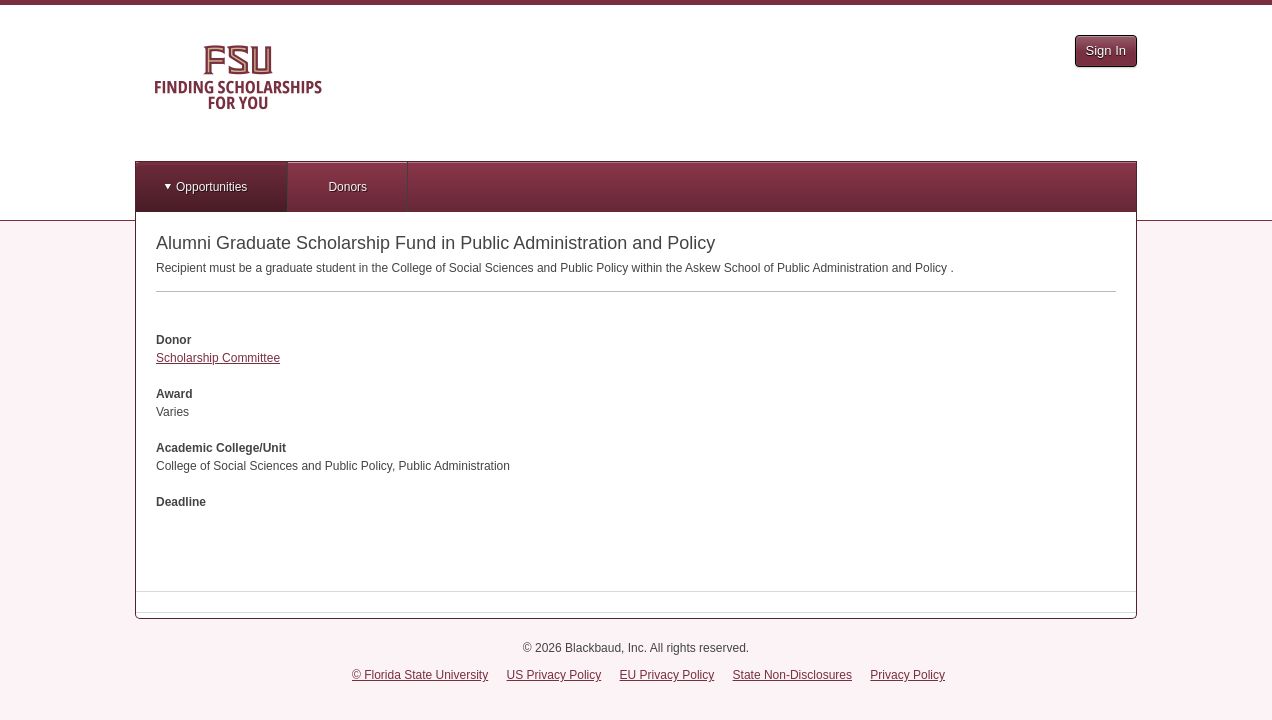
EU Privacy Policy (667, 675)
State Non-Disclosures (792, 675)
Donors (347, 187)
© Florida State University (420, 675)
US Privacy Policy (554, 675)
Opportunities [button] (211, 187)
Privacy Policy (907, 675)
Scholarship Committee (218, 358)
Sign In (1106, 50)
